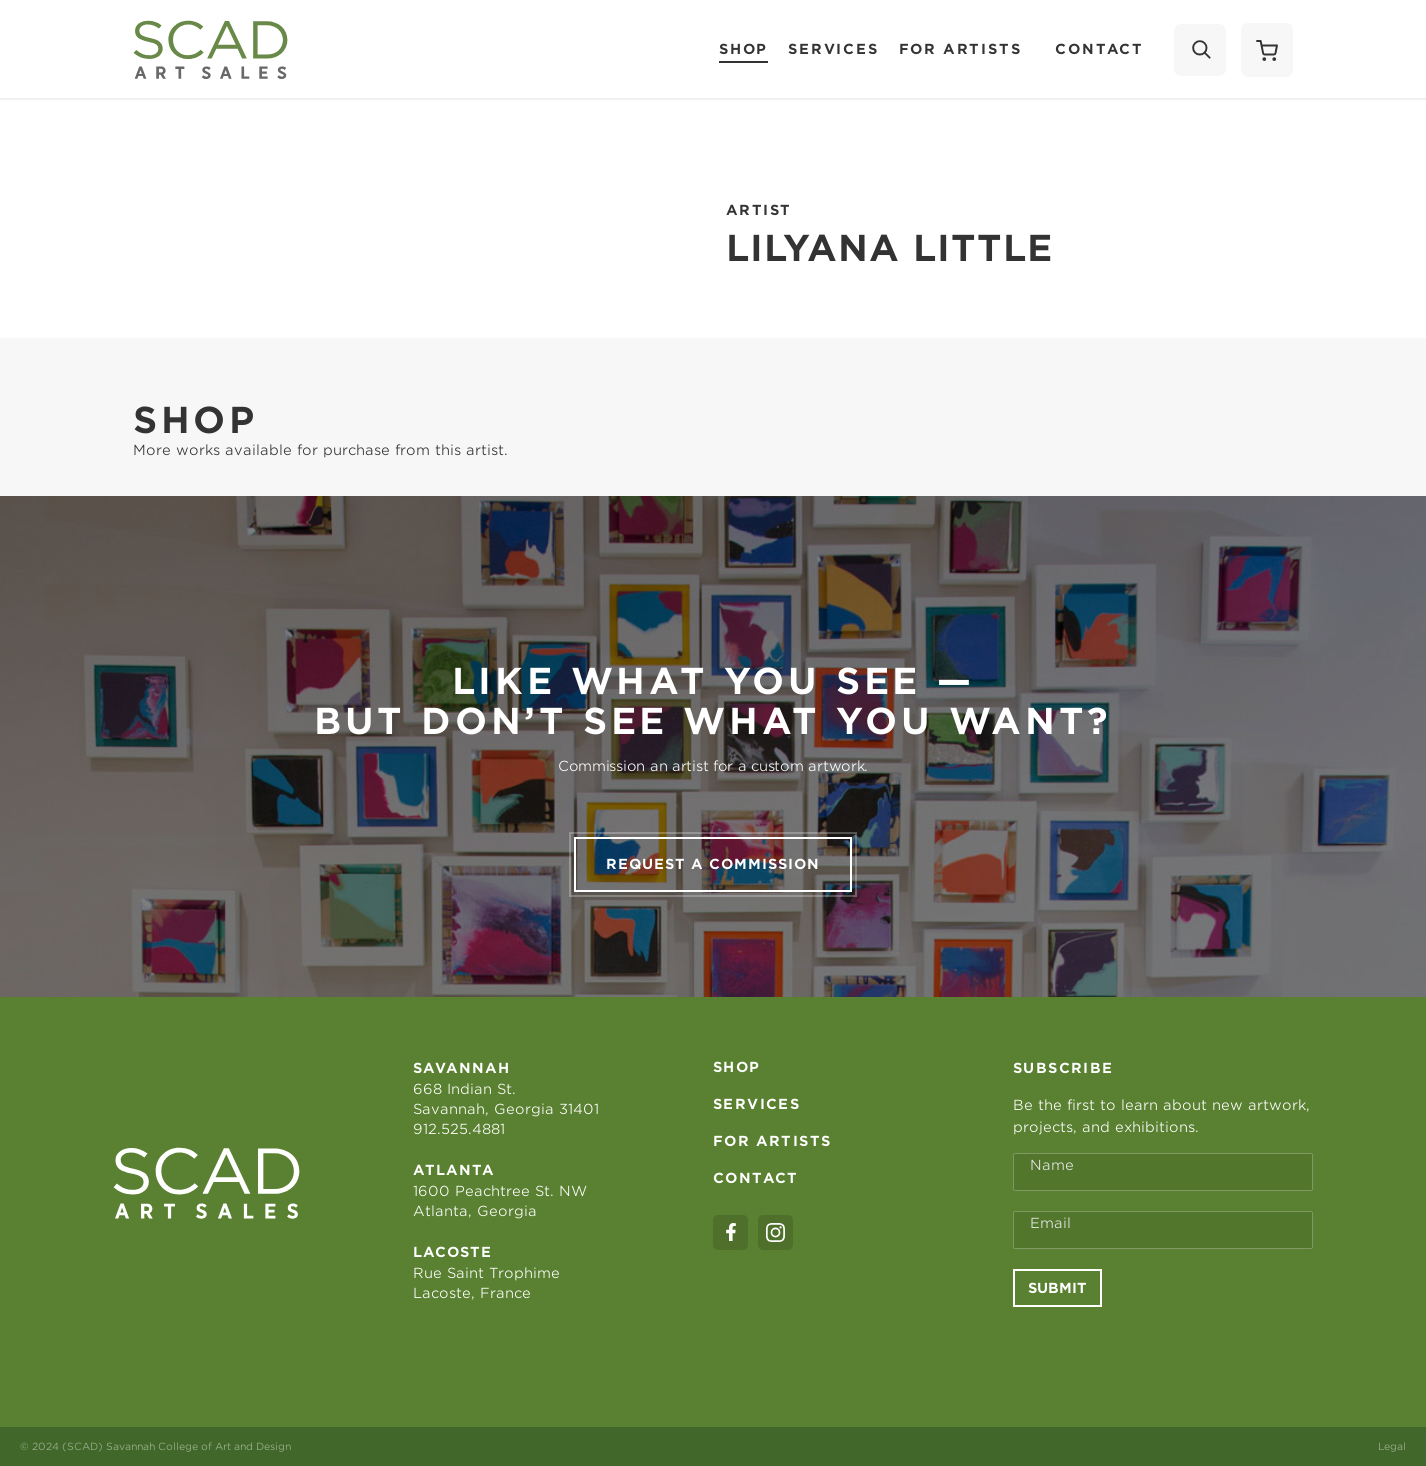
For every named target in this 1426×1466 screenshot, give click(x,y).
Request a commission (713, 864)
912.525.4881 (459, 1129)
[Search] (1200, 50)
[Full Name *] (1163, 1172)
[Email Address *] (1163, 1230)
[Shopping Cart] (1267, 50)
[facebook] (730, 1232)
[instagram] (775, 1232)
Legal (1392, 1446)
